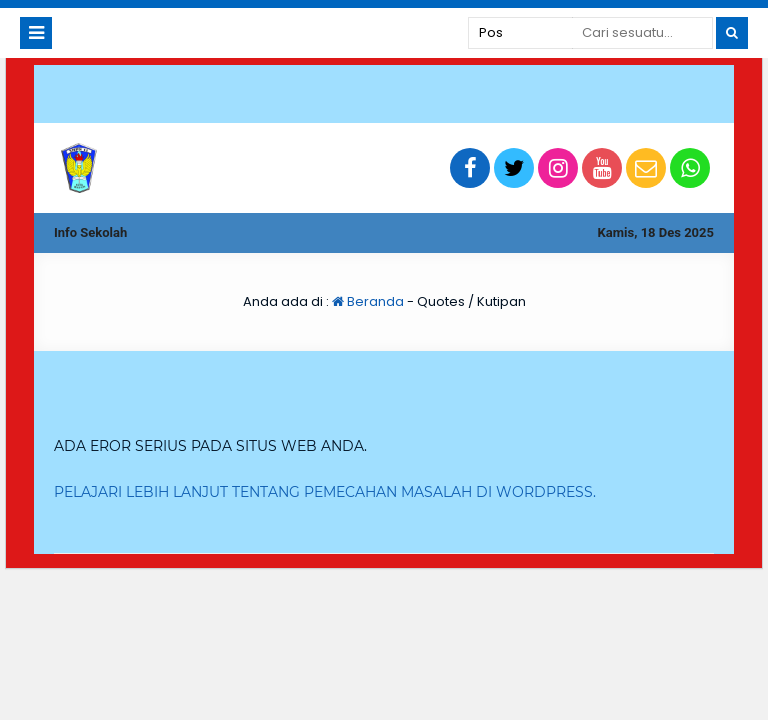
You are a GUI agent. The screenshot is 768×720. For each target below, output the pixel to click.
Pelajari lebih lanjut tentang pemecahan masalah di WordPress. (325, 492)
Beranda (368, 301)
